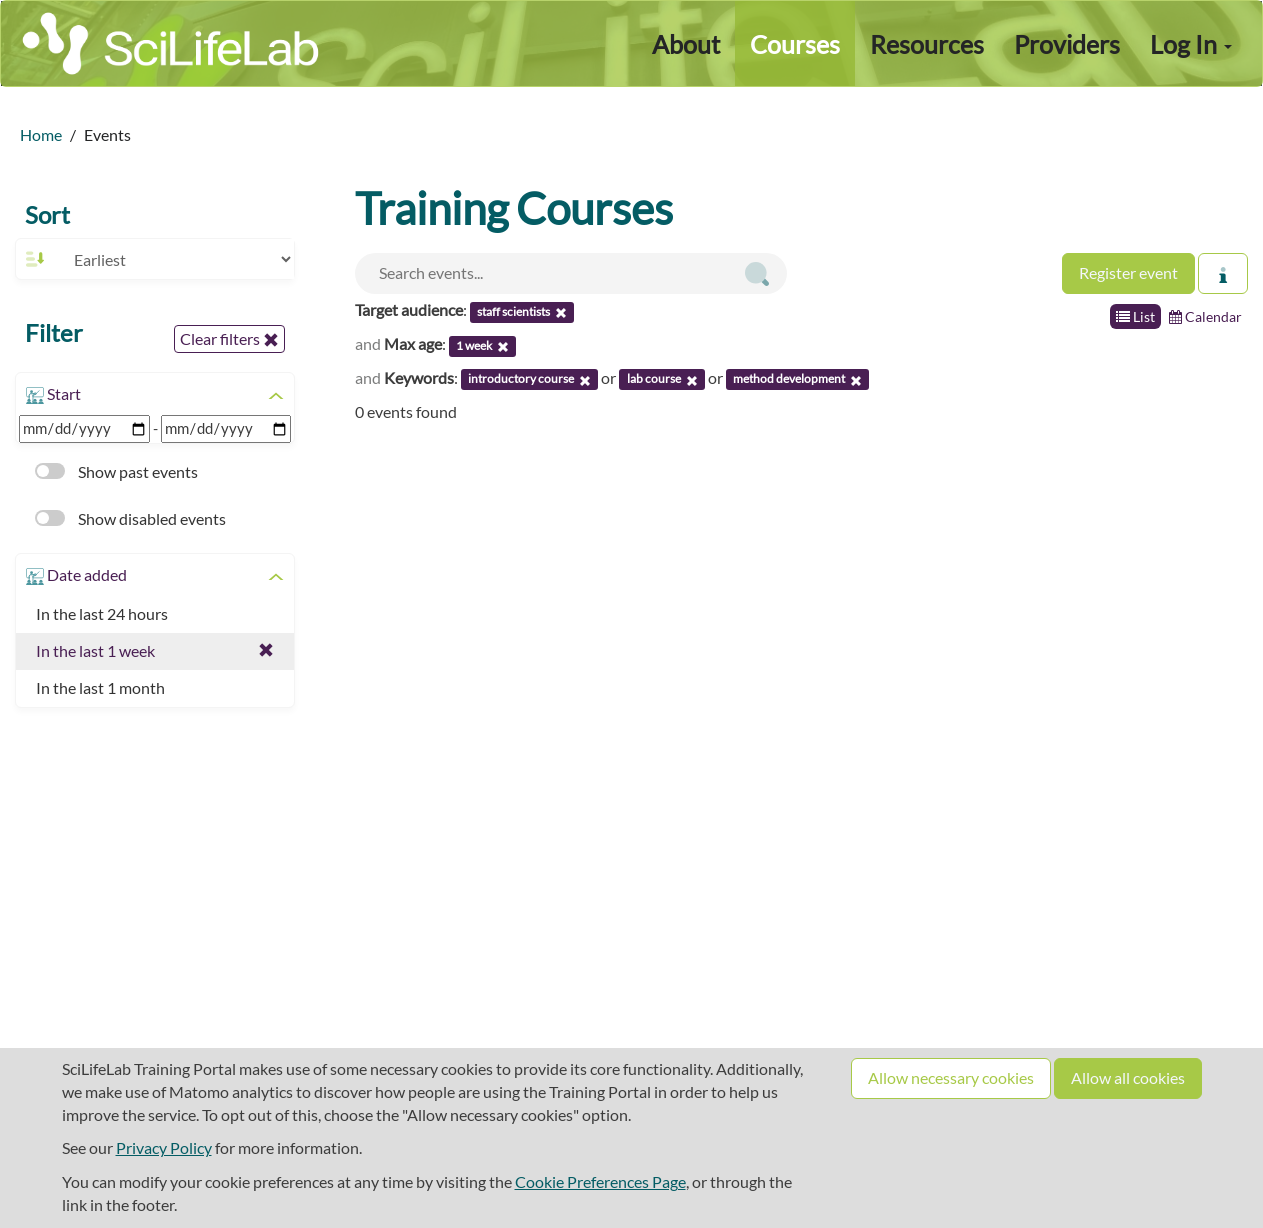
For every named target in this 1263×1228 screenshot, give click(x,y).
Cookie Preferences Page (600, 1181)
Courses (795, 44)
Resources (927, 44)
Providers (1067, 44)
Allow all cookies (1128, 1077)
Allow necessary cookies (951, 1077)
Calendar (1205, 316)
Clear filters (229, 339)
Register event (1128, 272)
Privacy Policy (164, 1147)
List (1135, 316)
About (686, 44)
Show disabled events (130, 518)
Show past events (116, 471)
